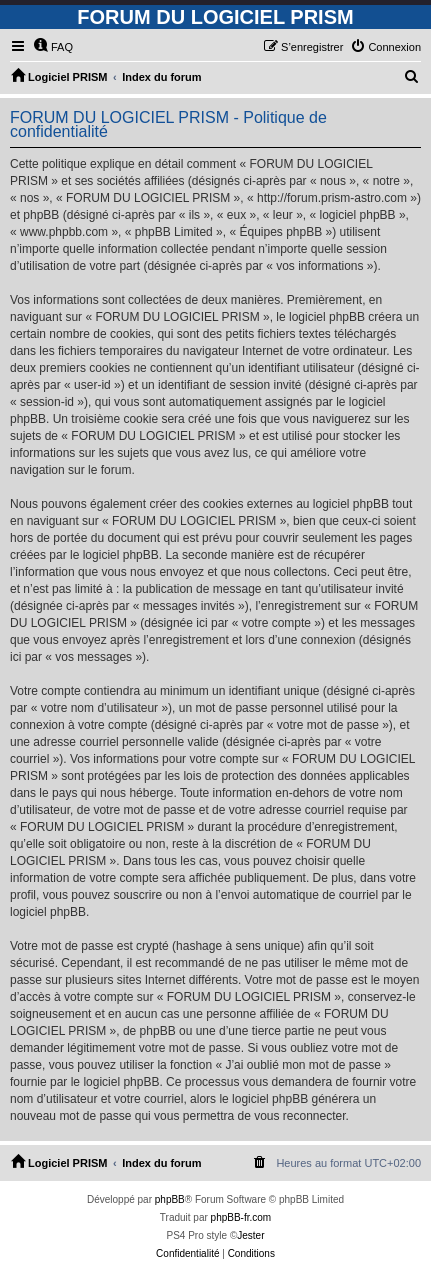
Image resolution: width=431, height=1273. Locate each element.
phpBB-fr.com (241, 1217)
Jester (250, 1235)
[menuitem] (53, 47)
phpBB (170, 1199)
